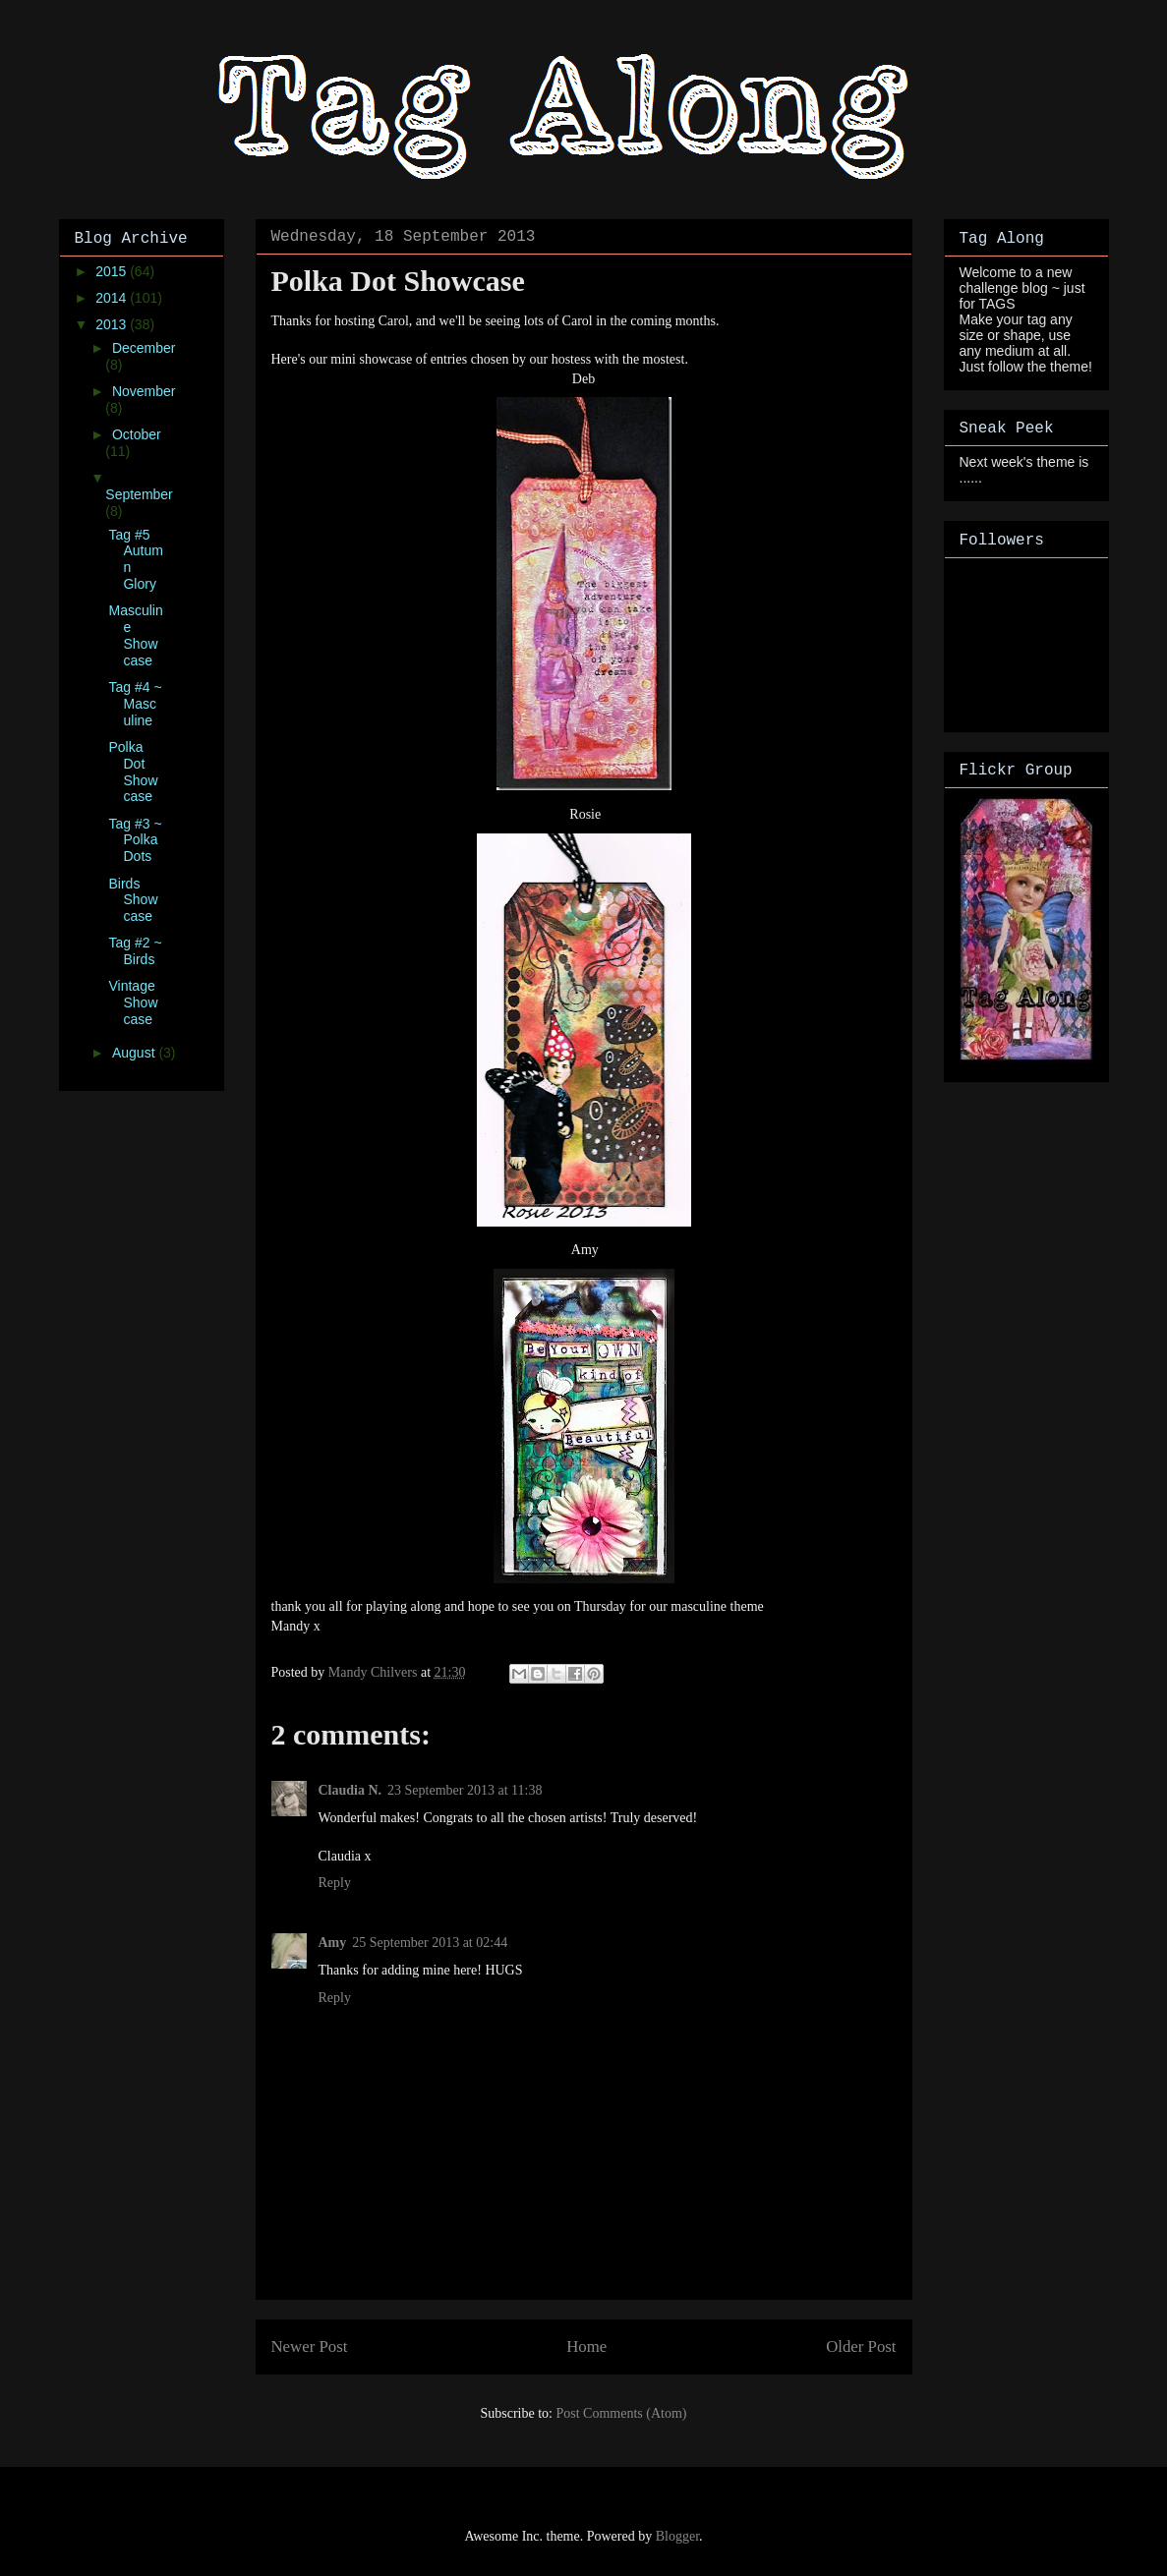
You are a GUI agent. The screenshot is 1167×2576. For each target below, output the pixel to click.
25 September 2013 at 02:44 (429, 1942)
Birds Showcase (132, 900)
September (138, 494)
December (144, 348)
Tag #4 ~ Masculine (134, 703)
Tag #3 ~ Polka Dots (134, 840)
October (136, 434)
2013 (112, 324)
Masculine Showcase (135, 634)
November (144, 391)
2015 (112, 271)
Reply (335, 1882)
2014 (112, 298)
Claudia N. (350, 1790)
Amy (333, 1942)
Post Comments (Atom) (620, 2413)
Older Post (861, 2346)
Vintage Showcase (132, 1002)
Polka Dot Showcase (132, 771)
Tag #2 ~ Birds (134, 951)
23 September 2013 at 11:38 (464, 1790)
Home (586, 2346)
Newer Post (309, 2346)
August (135, 1052)
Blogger (677, 2536)
